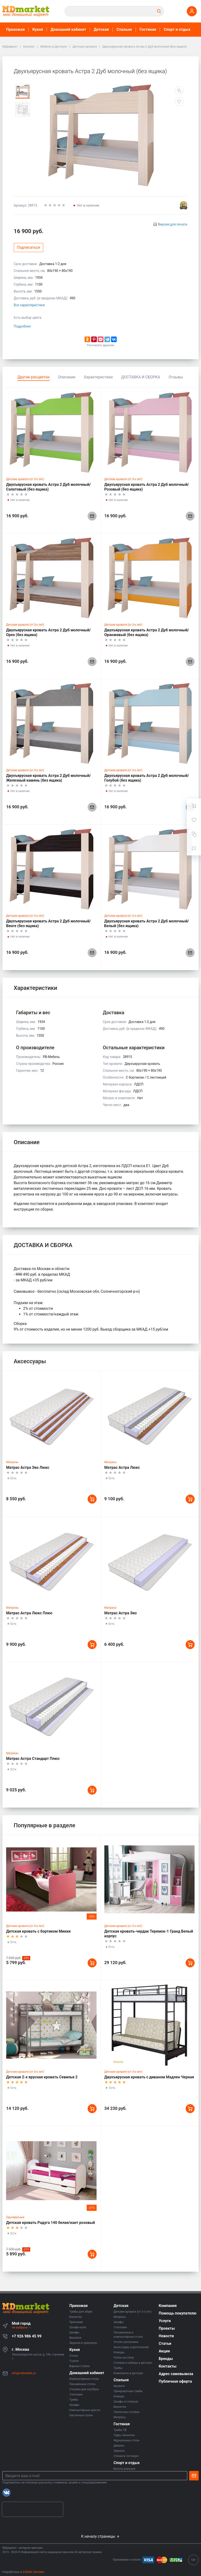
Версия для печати (172, 224)
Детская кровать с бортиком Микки (38, 1931)
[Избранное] (194, 820)
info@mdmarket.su (24, 2373)
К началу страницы (100, 2536)
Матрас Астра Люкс (122, 1467)
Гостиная (148, 29)
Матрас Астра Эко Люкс (27, 1467)
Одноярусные (15, 2217)
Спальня (124, 29)
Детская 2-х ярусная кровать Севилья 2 (41, 2077)
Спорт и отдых (177, 29)
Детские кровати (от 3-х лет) (25, 479)
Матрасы (12, 1462)
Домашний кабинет (68, 29)
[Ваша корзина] (194, 806)
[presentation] (32, 2509)
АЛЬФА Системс (33, 2572)
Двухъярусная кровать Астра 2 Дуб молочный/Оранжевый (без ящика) (146, 632)
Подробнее (22, 326)
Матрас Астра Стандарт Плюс (33, 1758)
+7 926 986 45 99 (27, 2336)
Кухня (37, 29)
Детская (101, 29)
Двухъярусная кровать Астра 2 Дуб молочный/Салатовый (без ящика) (48, 486)
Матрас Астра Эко (120, 1613)
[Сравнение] (194, 834)
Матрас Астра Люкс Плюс (29, 1613)
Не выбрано (21, 2327)
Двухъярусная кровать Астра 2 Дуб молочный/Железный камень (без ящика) (48, 778)
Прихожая (15, 29)
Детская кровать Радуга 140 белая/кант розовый (50, 2222)
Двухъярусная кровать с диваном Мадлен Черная (149, 2077)
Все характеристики (29, 305)
